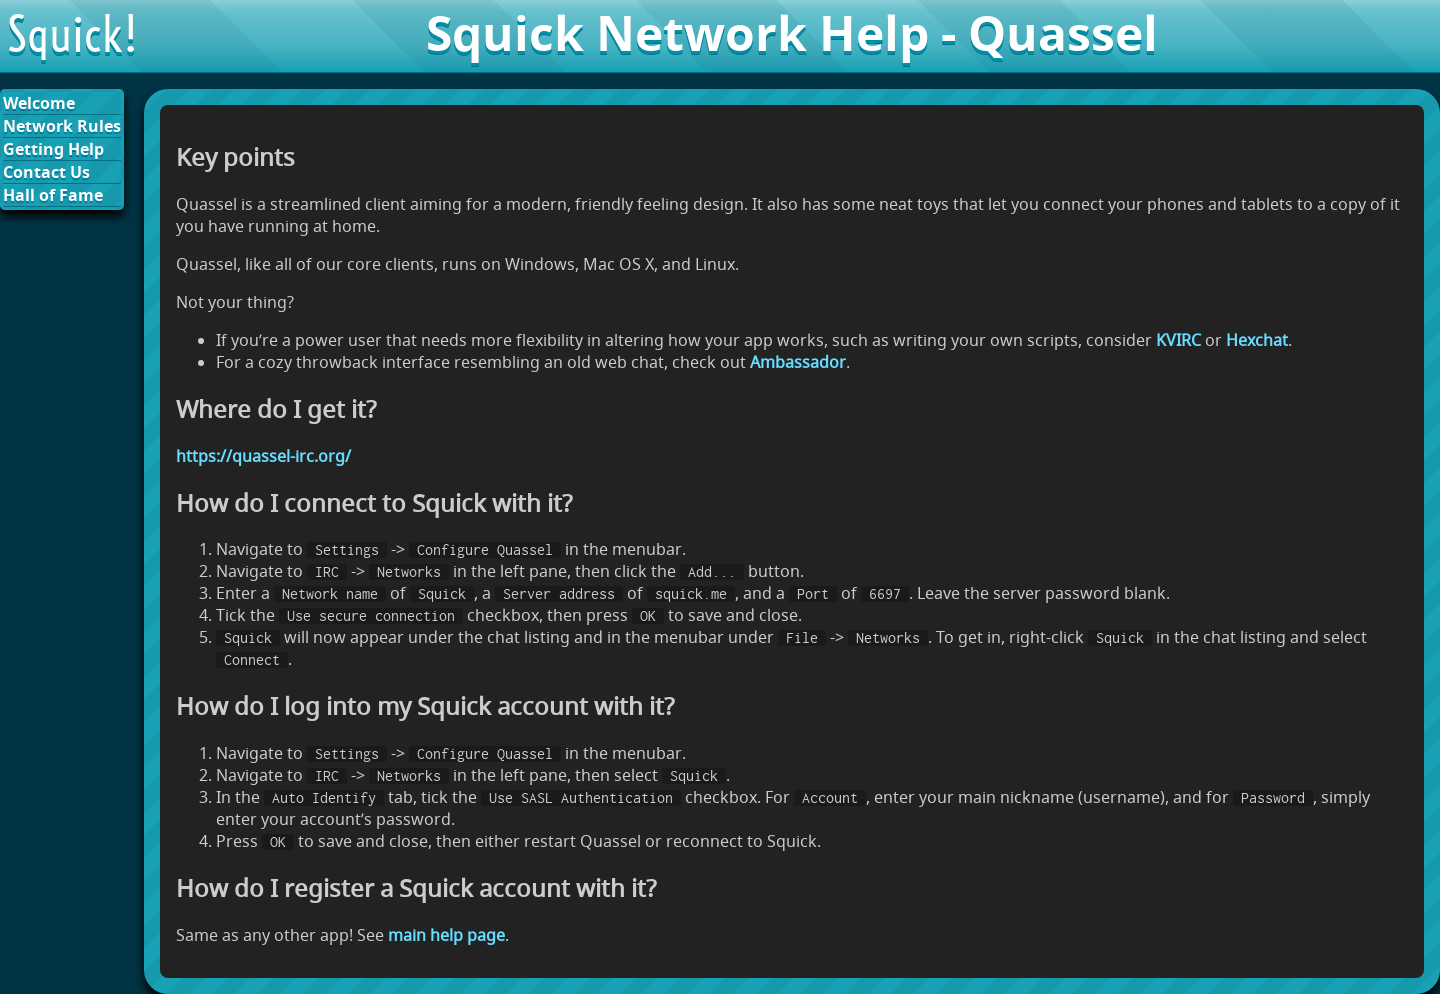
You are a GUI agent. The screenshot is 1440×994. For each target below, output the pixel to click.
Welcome (39, 103)
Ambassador (798, 362)
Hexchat (1257, 340)
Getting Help (53, 149)
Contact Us (46, 172)
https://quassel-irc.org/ (263, 456)
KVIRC (1178, 340)
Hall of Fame (53, 195)
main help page (446, 935)
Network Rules (62, 126)
